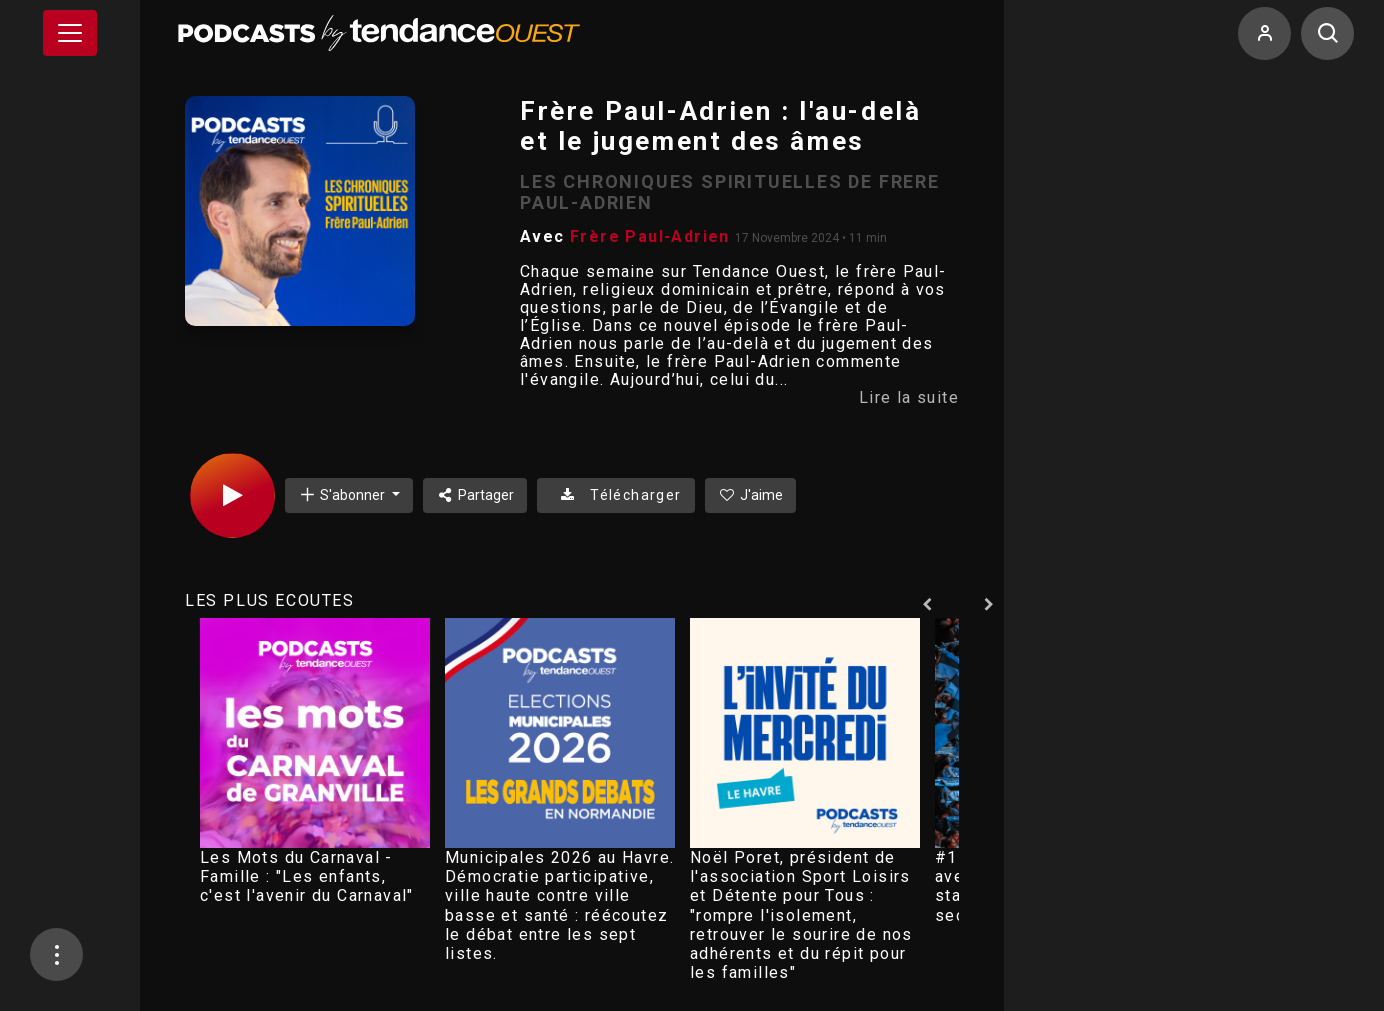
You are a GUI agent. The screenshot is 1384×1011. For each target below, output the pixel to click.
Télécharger (615, 495)
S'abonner (343, 494)
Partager (475, 495)
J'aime (751, 495)
